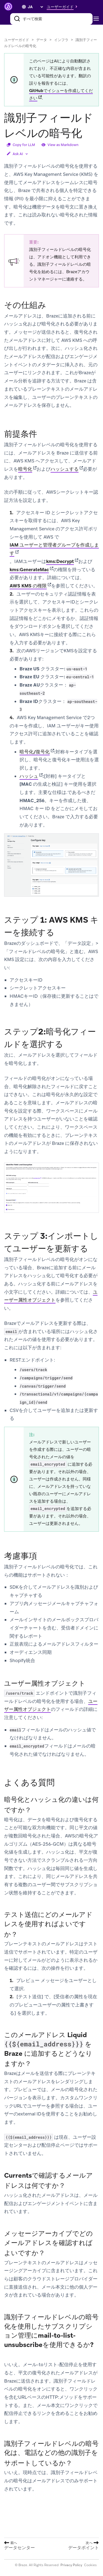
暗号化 (25, 469)
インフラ (61, 40)
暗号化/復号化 (35, 752)
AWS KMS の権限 (28, 586)
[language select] (35, 7)
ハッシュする (65, 469)
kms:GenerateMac (29, 570)
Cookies (90, 2565)
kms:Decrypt (60, 561)
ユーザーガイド (16, 40)
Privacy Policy (71, 2565)
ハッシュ (29, 776)
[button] (63, 6)
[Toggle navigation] (97, 18)
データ (41, 40)
